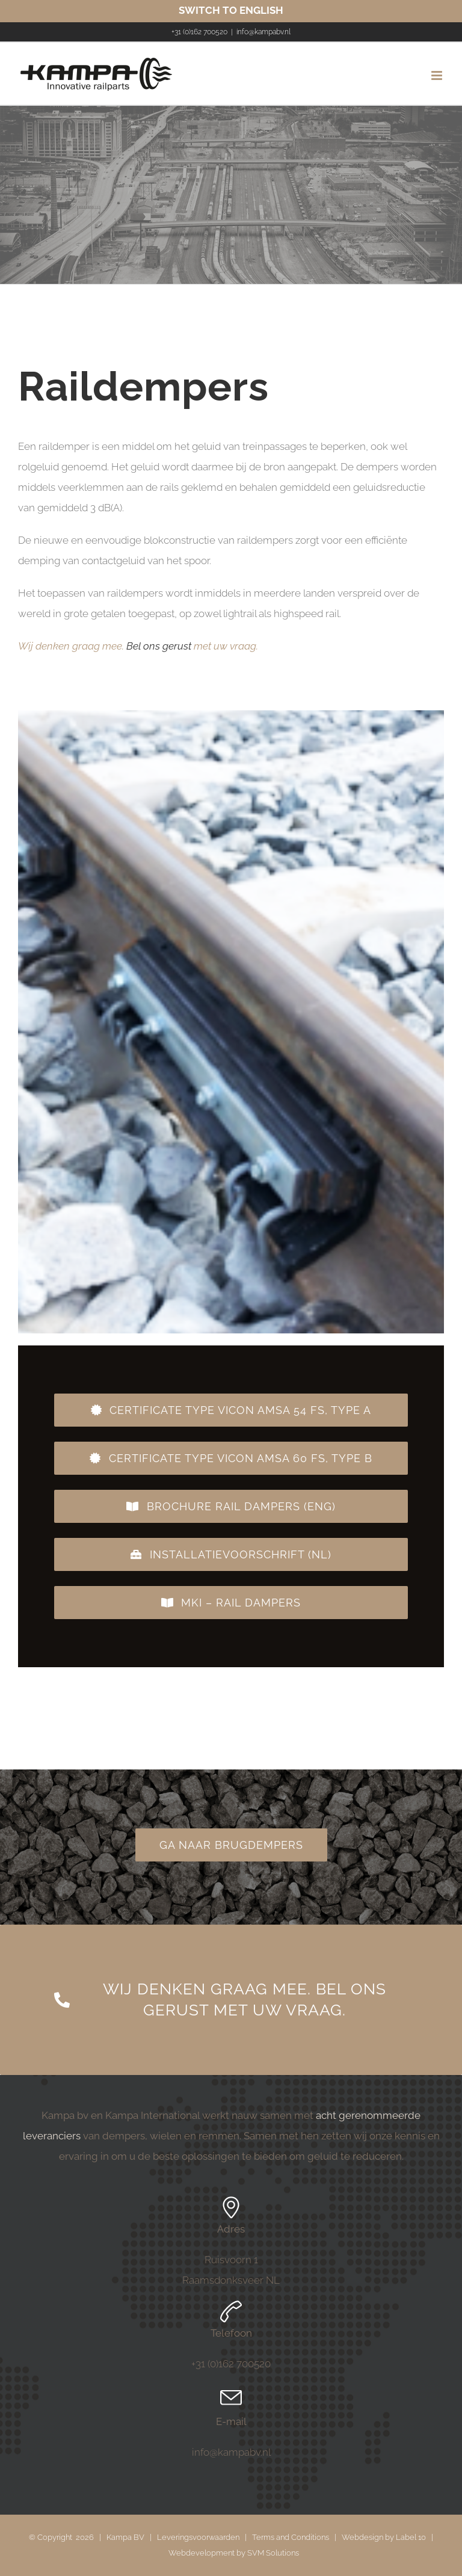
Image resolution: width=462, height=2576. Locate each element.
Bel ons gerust (158, 646)
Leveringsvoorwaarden (198, 2537)
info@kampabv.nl (263, 32)
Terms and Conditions (290, 2537)
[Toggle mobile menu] (437, 75)
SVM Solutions (273, 2552)
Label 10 (411, 2537)
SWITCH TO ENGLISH (231, 10)
